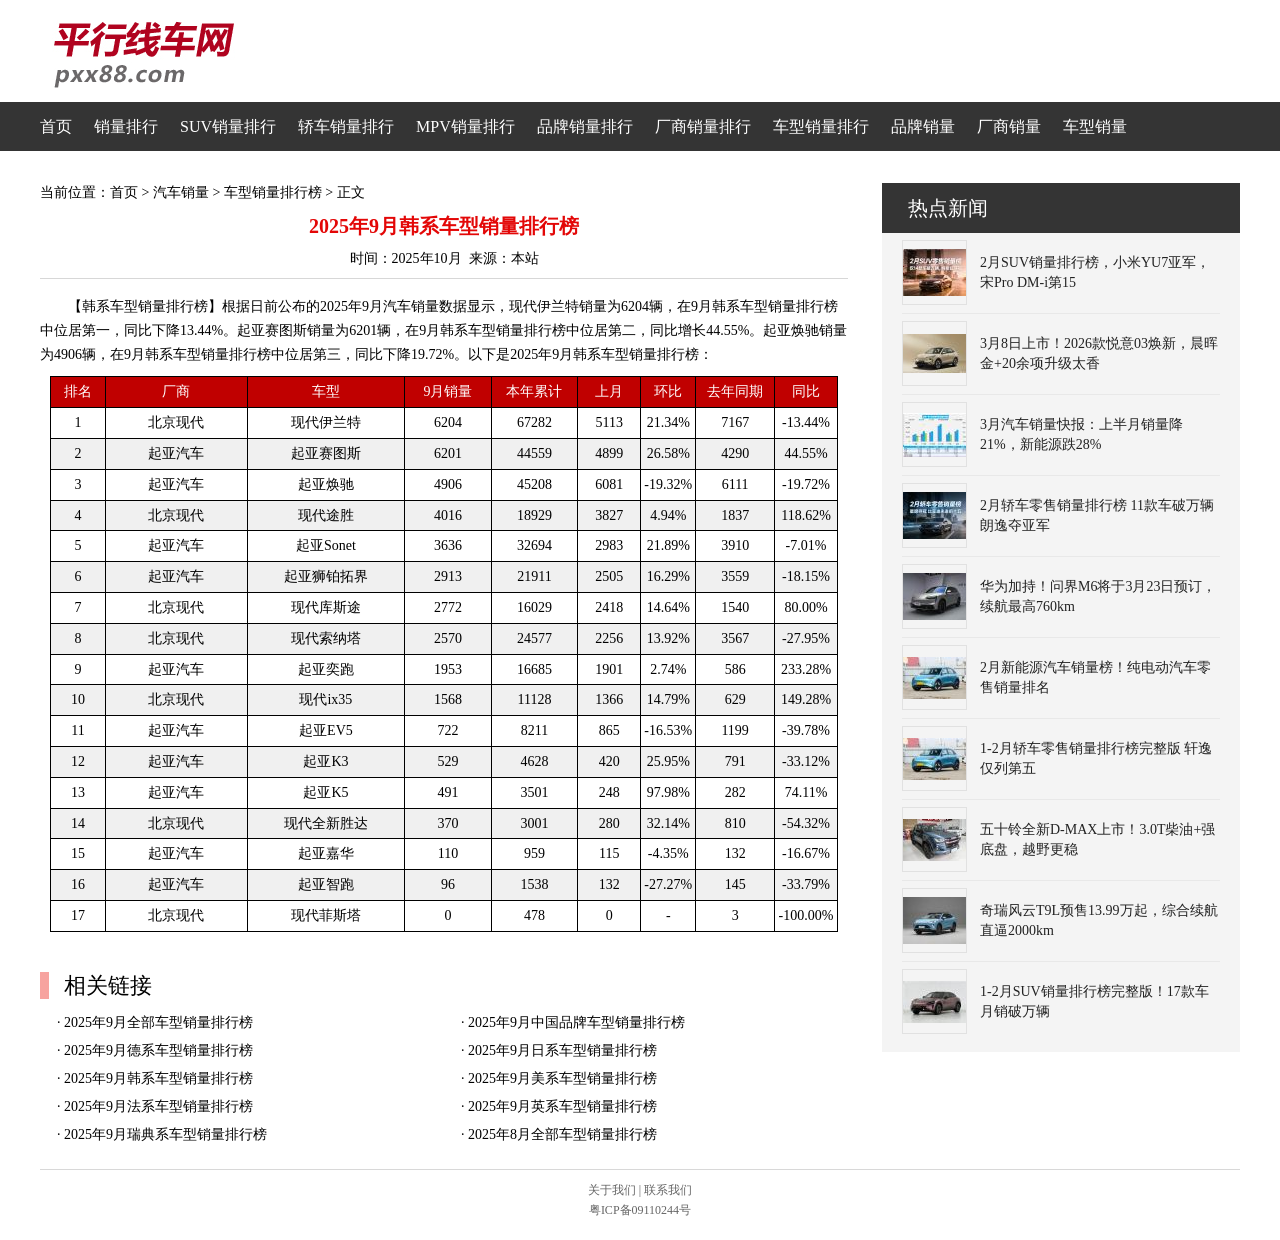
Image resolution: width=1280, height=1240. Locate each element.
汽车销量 (181, 192)
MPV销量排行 (465, 126)
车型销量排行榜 (273, 192)
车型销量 (1095, 126)
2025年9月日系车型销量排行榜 (562, 1050)
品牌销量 (923, 126)
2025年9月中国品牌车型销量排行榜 (576, 1022)
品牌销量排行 (585, 126)
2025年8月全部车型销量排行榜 (562, 1134)
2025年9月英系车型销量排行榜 (562, 1106)
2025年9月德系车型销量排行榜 (158, 1050)
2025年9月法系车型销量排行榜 (158, 1106)
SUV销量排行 (228, 126)
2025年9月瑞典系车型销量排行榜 (165, 1134)
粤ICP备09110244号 (640, 1210)
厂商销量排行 (703, 126)
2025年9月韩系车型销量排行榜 (158, 1078)
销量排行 (126, 126)
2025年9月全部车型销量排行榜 (158, 1022)
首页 (56, 126)
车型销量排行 (821, 126)
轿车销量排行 (346, 126)
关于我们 (612, 1190)
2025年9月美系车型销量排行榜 (562, 1078)
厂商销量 (1009, 126)
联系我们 (668, 1190)
